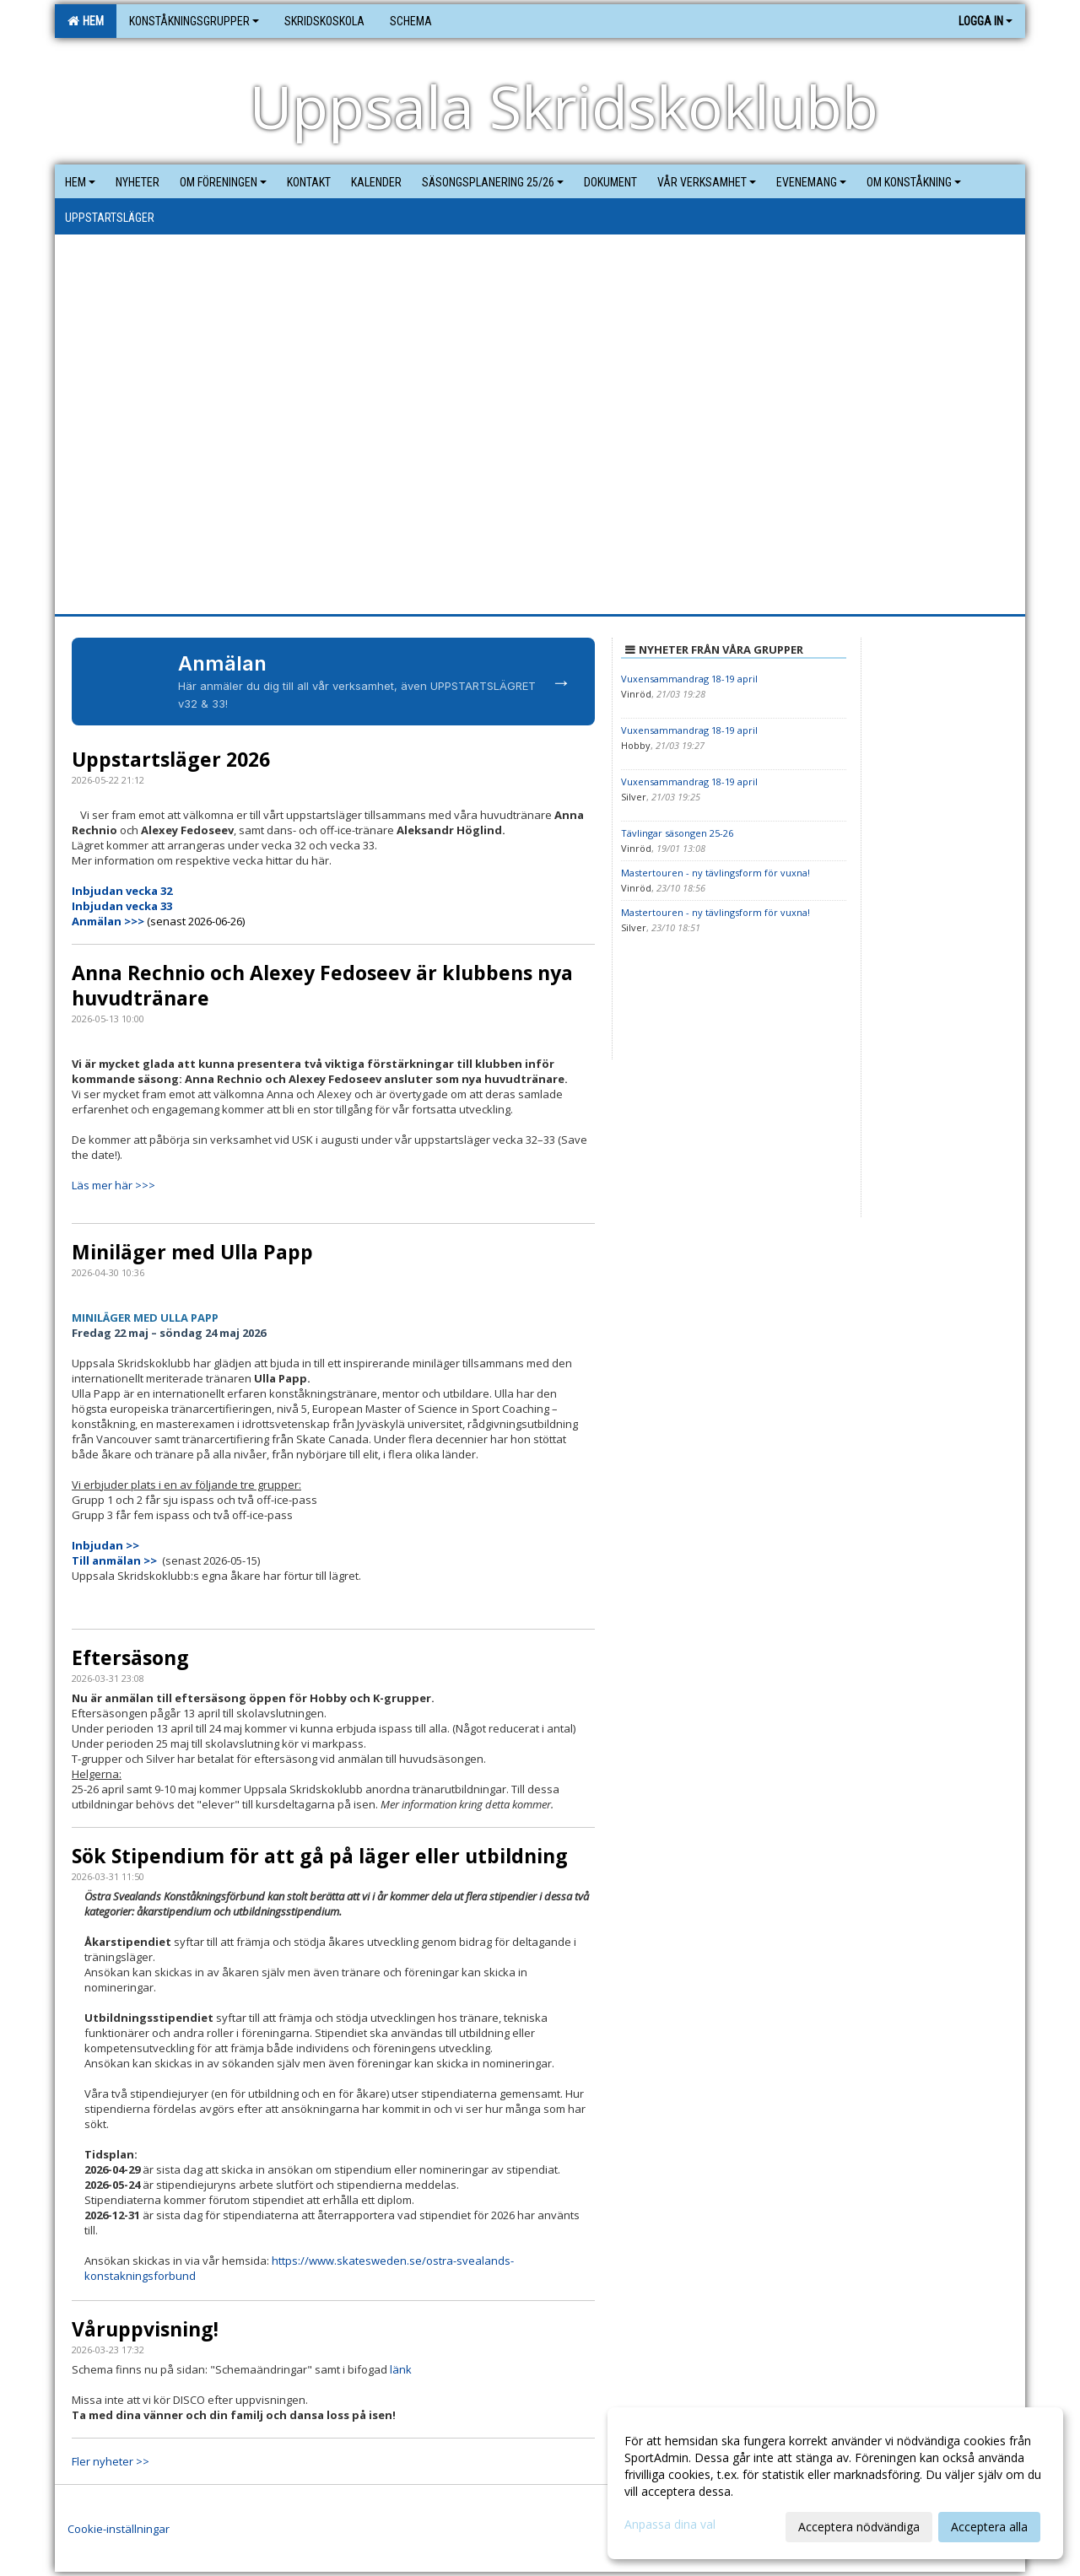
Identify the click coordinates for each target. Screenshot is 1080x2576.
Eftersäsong (130, 1657)
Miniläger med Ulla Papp (192, 1251)
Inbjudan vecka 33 (122, 905)
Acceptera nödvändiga (859, 2527)
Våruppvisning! (145, 2328)
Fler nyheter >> (110, 2461)
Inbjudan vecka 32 (122, 890)
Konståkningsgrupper (194, 21)
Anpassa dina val (670, 2524)
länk (401, 2369)
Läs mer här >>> (113, 1185)
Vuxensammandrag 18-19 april (689, 678)
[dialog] (835, 2483)
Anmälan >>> (109, 921)
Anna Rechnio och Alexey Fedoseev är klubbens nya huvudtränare (322, 985)
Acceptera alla (989, 2527)
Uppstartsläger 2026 (171, 759)
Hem (86, 21)
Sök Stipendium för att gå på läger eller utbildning (320, 1855)
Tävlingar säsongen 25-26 (677, 833)
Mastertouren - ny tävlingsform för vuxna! (715, 872)
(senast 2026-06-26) (196, 921)
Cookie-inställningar (119, 2528)
